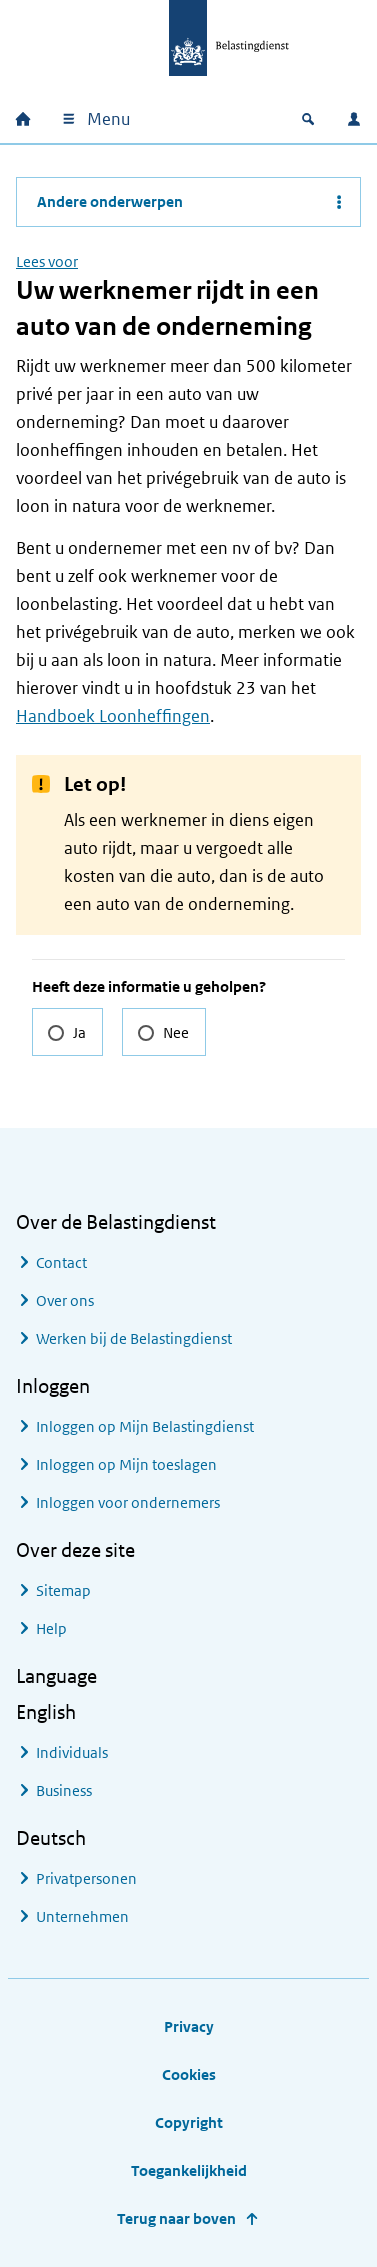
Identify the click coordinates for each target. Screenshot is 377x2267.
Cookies (189, 2074)
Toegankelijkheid (189, 2170)
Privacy (189, 2026)
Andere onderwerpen (110, 201)
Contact (61, 1262)
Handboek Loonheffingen (113, 716)
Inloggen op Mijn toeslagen (126, 1464)
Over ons (65, 1300)
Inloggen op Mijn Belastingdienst (145, 1426)
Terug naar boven (176, 2218)
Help (51, 1628)
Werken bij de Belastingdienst (134, 1338)
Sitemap (63, 1590)
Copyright (189, 2122)
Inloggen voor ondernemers (128, 1502)
